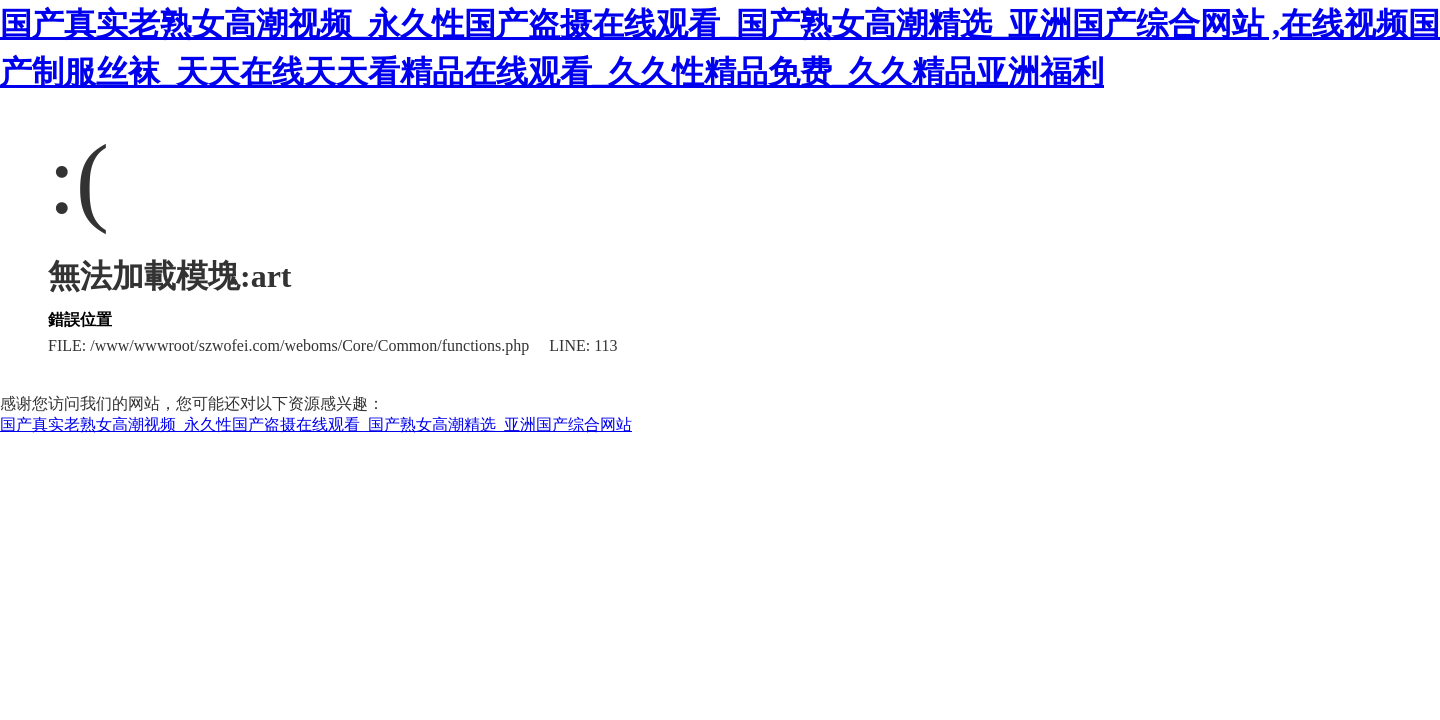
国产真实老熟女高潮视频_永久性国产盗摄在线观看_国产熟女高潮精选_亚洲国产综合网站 (316, 424)
